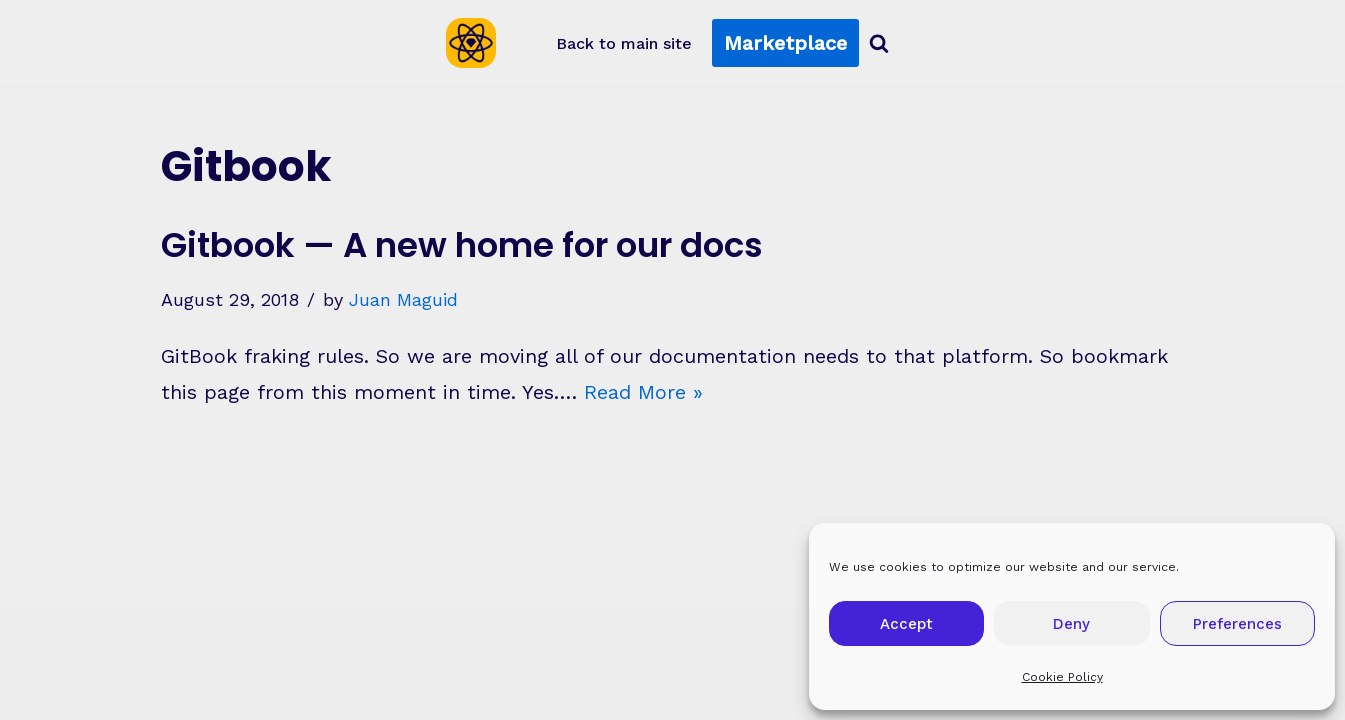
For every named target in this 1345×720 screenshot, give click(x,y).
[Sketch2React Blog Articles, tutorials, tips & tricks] (476, 43)
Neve (126, 690)
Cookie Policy (1062, 677)
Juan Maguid (403, 299)
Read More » (643, 392)
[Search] (879, 43)
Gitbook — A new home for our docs (462, 245)
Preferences (1237, 624)
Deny (1071, 624)
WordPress (339, 690)
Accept (906, 624)
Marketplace (785, 43)
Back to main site (624, 43)
